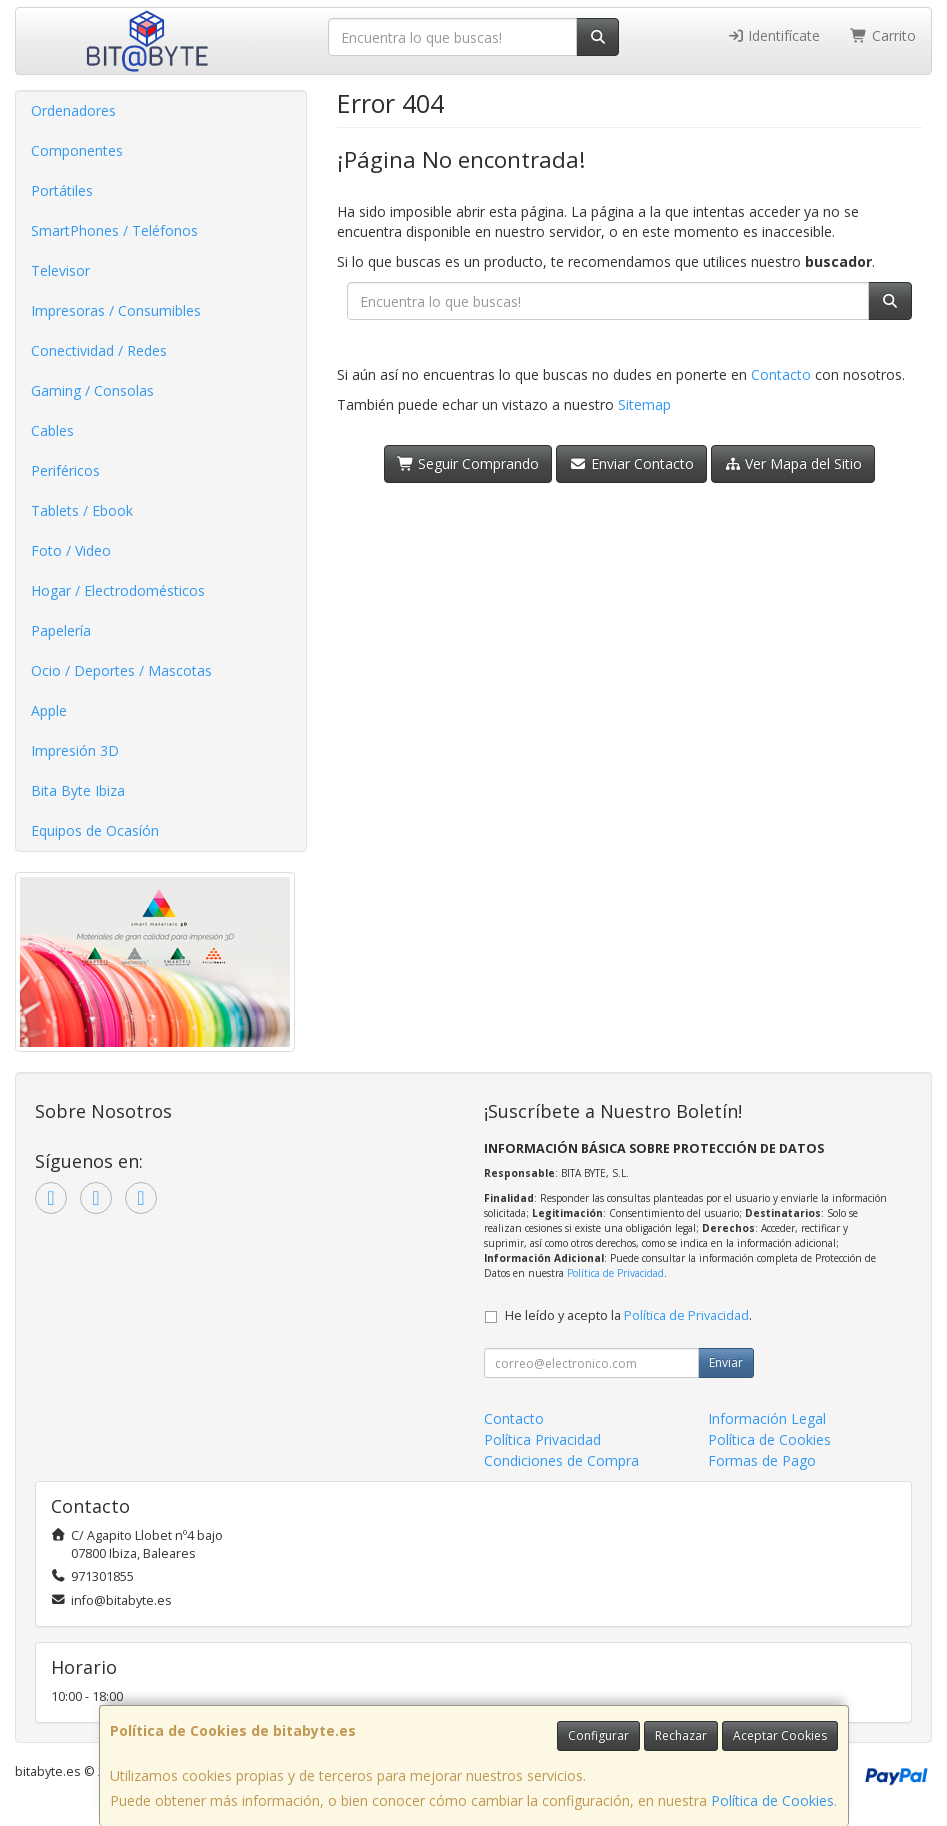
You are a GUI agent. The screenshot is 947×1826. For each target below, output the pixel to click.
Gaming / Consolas (92, 390)
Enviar (726, 1362)
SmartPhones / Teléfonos (114, 230)
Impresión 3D (75, 750)
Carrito (883, 35)
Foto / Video (71, 550)
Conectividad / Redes (99, 350)
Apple (49, 710)
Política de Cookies (772, 1800)
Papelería (61, 630)
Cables (52, 430)
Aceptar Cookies (780, 1735)
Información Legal (767, 1418)
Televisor (60, 270)
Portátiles (62, 190)
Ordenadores (73, 110)
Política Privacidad (542, 1439)
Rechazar (681, 1735)
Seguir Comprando (468, 463)
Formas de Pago (762, 1460)
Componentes (77, 150)
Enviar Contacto (631, 463)
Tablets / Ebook (82, 510)
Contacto (781, 374)
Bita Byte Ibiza (78, 790)
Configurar (598, 1735)
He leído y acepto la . (628, 1315)
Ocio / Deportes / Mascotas (121, 670)
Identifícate (774, 35)
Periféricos (65, 470)
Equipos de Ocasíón (95, 830)
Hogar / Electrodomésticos (118, 590)
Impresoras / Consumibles (116, 310)
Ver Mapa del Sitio (793, 463)
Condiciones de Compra (561, 1460)
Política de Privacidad (615, 1273)
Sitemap (644, 404)
